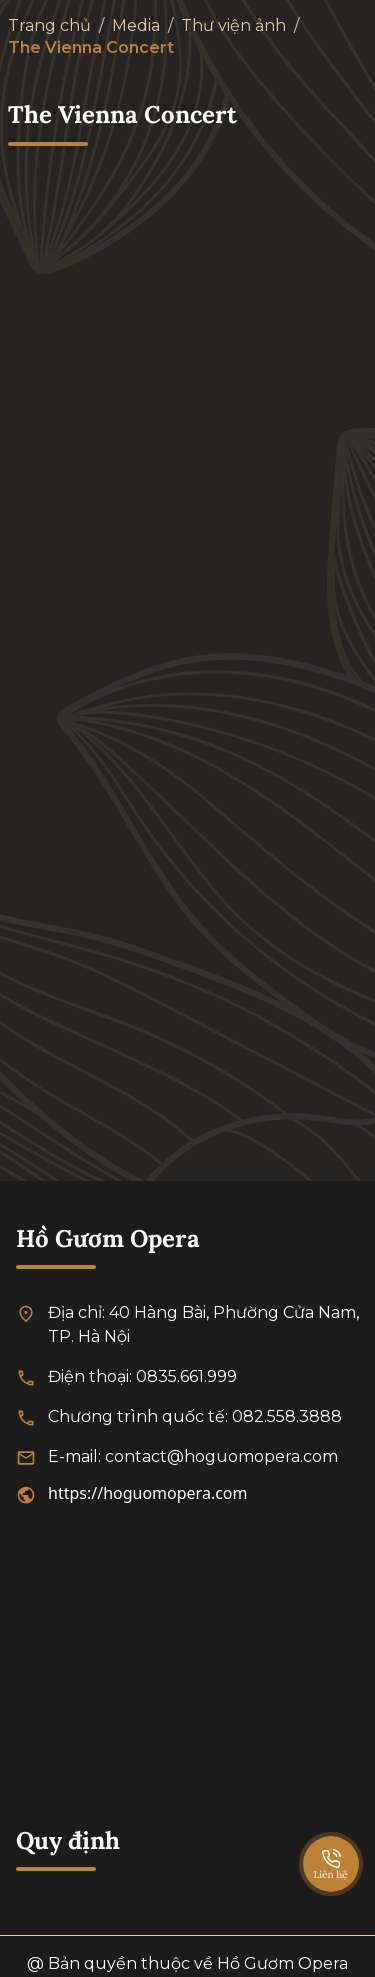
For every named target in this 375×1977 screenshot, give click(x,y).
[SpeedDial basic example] (331, 1844)
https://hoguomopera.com (148, 1493)
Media (136, 25)
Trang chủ (49, 25)
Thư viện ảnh (233, 25)
